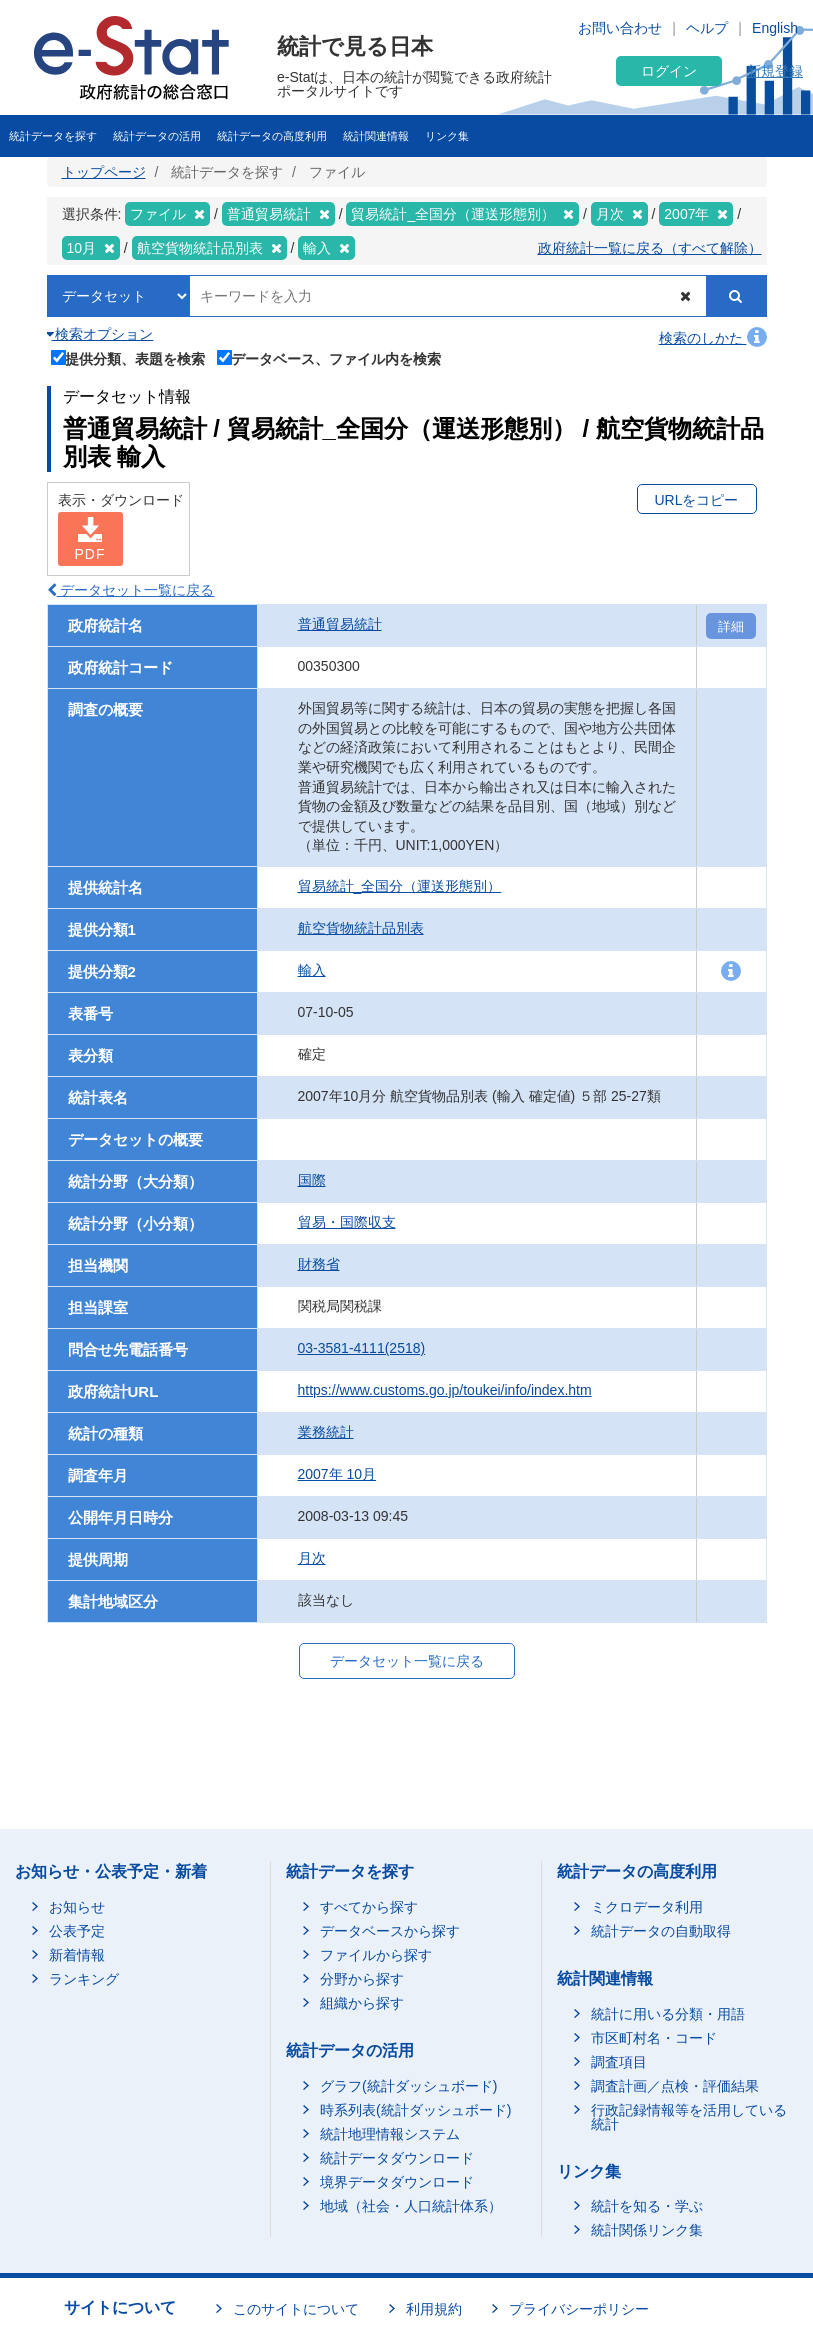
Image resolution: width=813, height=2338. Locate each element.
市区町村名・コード (654, 2038)
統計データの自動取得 (661, 1931)
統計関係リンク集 (647, 2230)
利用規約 (434, 2309)
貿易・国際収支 (347, 1222)
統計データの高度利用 (272, 136)
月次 (312, 1558)
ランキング (84, 1979)
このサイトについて (296, 2309)
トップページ (104, 172)
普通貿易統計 (340, 624)
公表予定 (77, 1931)
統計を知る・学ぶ (647, 2206)
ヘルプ (707, 28)
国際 (312, 1180)
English (775, 28)
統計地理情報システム (390, 2134)
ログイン (669, 71)
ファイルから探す (376, 1955)
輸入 (312, 970)
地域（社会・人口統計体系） (411, 2206)
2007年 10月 (337, 1474)
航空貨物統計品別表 (361, 928)
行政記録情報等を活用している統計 (689, 2117)
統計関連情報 (376, 136)
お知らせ (77, 1907)
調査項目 (619, 2062)
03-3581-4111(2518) (362, 1348)
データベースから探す (390, 1931)
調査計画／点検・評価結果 (675, 2086)
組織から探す (362, 2003)
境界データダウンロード (397, 2182)
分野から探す (362, 1979)
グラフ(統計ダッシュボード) (408, 2086)
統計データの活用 (157, 136)
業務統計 (326, 1432)
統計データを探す (53, 136)
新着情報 (77, 1955)
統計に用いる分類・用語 (668, 2014)
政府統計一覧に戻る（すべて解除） (650, 248)
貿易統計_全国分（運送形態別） (400, 886)
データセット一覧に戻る (131, 590)
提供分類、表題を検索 (128, 358)
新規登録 (775, 71)
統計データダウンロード (397, 2158)
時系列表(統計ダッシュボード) (415, 2110)
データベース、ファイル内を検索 (329, 358)
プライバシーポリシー (579, 2309)
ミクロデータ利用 (647, 1907)
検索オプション (100, 334)
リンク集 (447, 136)
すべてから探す (369, 1907)
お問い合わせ (620, 28)
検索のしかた (713, 338)
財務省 (319, 1264)
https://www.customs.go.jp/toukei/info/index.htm (445, 1390)
